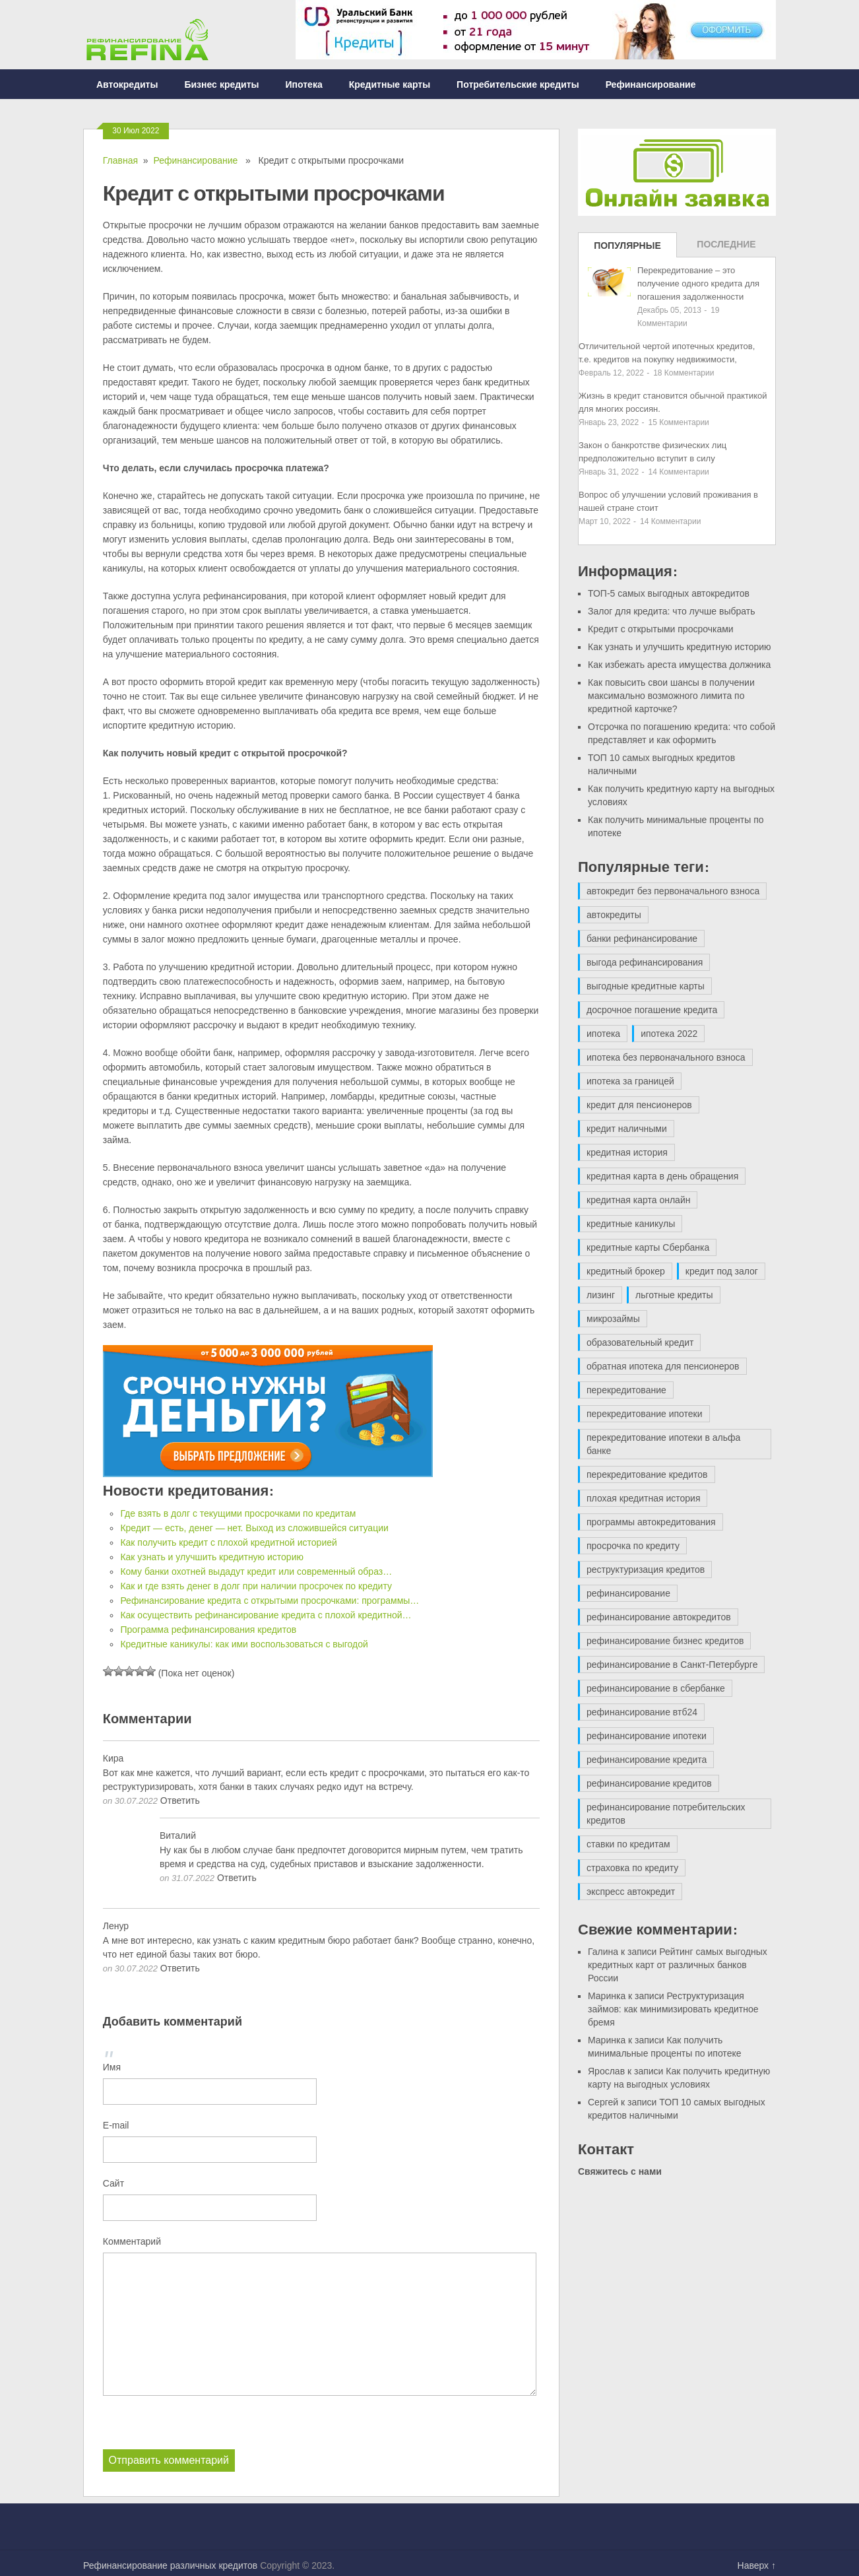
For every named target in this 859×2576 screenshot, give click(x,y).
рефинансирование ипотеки (647, 1736)
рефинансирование (628, 1593)
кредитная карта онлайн (638, 1200)
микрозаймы (613, 1318)
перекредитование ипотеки (645, 1413)
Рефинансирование (651, 84)
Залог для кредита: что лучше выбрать (671, 611)
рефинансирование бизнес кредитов (665, 1640)
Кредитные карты (389, 84)
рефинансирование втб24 (642, 1712)
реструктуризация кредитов (646, 1569)
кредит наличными (627, 1128)
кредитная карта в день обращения (662, 1176)
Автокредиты (127, 84)
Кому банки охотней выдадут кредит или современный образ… (256, 1571)
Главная (120, 160)
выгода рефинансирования (645, 962)
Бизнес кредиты (221, 84)
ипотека (603, 1033)
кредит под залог (721, 1271)
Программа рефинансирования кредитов (208, 1629)
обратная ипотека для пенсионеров (663, 1366)
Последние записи (726, 248)
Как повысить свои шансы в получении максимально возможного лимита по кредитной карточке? (671, 695)
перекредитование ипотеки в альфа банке (663, 1444)
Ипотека (304, 84)
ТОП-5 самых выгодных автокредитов (668, 593)
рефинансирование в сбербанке (656, 1688)
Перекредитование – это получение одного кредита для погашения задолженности (698, 283)
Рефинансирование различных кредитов (170, 2564)
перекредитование (626, 1390)
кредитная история (627, 1152)
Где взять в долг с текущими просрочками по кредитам (238, 1513)
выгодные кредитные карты (646, 986)
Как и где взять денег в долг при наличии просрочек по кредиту (256, 1586)
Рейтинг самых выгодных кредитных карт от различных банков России (677, 1964)
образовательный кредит (640, 1342)
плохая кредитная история (643, 1498)
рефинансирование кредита (647, 1759)
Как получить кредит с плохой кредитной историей (228, 1542)
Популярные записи (627, 248)
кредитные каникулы (631, 1223)
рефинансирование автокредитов (659, 1617)
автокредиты (614, 914)
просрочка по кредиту (633, 1545)
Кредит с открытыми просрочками (661, 629)
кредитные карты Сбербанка (648, 1247)
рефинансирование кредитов (649, 1783)
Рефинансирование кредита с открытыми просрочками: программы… (269, 1600)
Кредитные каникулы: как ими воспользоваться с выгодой (243, 1644)
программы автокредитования (651, 1522)
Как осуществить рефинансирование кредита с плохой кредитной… (265, 1615)
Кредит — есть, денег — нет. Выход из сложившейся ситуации (254, 1528)
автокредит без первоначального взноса (673, 891)
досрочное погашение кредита (652, 1010)
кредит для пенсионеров (639, 1105)
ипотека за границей (630, 1081)
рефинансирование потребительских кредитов (666, 1814)
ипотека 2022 (669, 1033)
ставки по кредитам (628, 1844)
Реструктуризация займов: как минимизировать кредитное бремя (673, 2009)
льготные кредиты (674, 1295)
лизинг (601, 1295)
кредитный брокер (626, 1271)
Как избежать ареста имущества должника (679, 664)
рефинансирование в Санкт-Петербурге (672, 1664)
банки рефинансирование (642, 938)
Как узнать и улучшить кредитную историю (211, 1557)
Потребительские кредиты (518, 84)
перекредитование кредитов (647, 1474)
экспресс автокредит (631, 1891)
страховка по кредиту (632, 1868)
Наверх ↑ (757, 2564)
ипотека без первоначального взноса (666, 1057)
